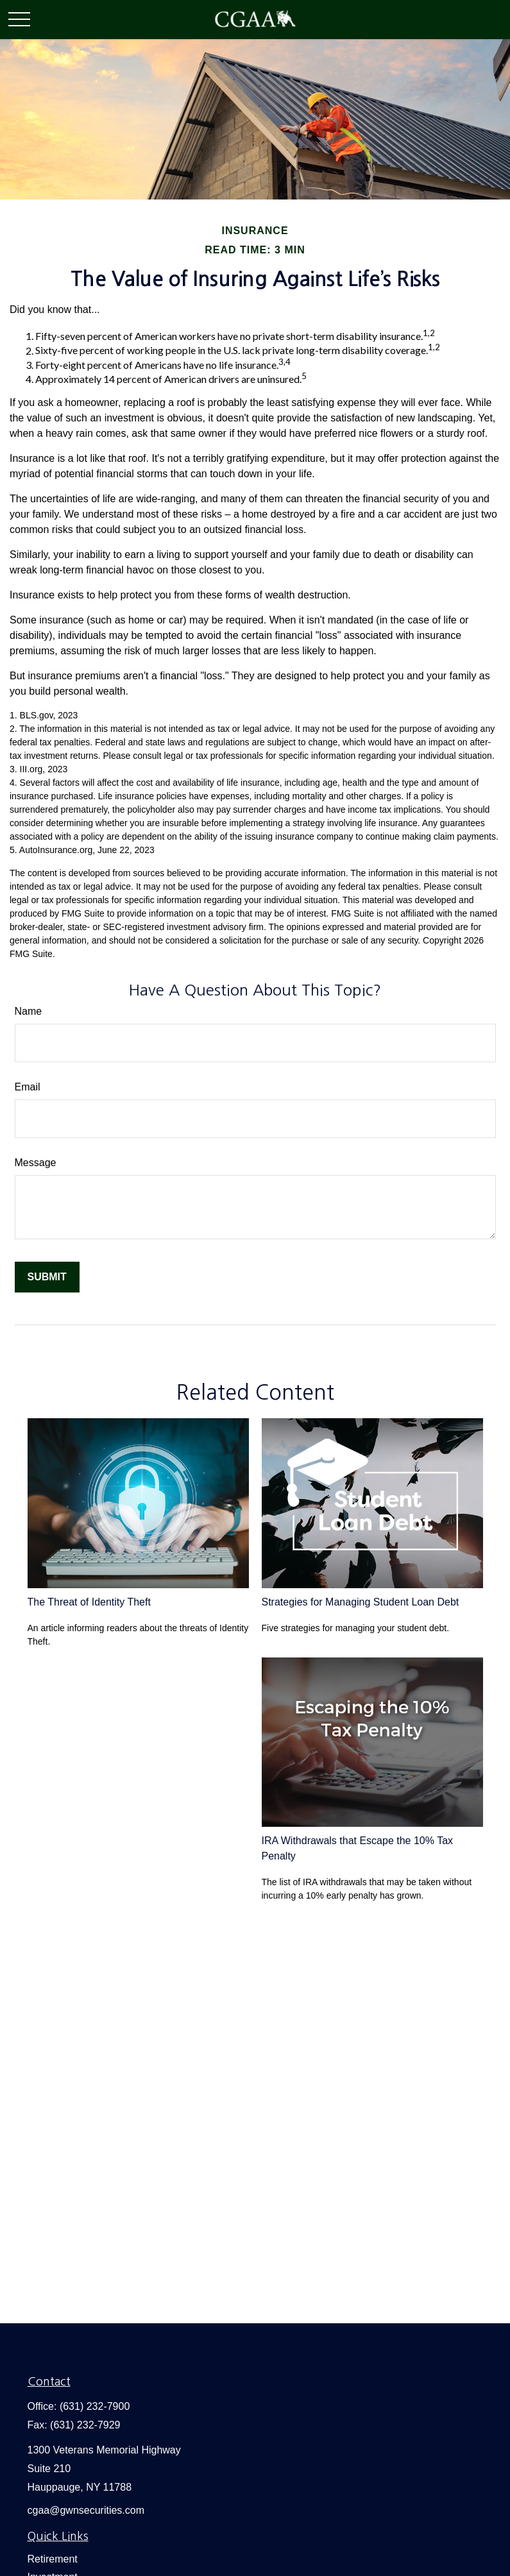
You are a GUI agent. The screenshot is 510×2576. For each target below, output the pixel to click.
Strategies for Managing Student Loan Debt (360, 1602)
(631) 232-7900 (95, 2406)
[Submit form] (47, 1277)
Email (27, 1086)
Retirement (53, 2559)
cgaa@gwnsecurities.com (86, 2510)
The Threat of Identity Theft (89, 1602)
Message (35, 1162)
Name (28, 1011)
